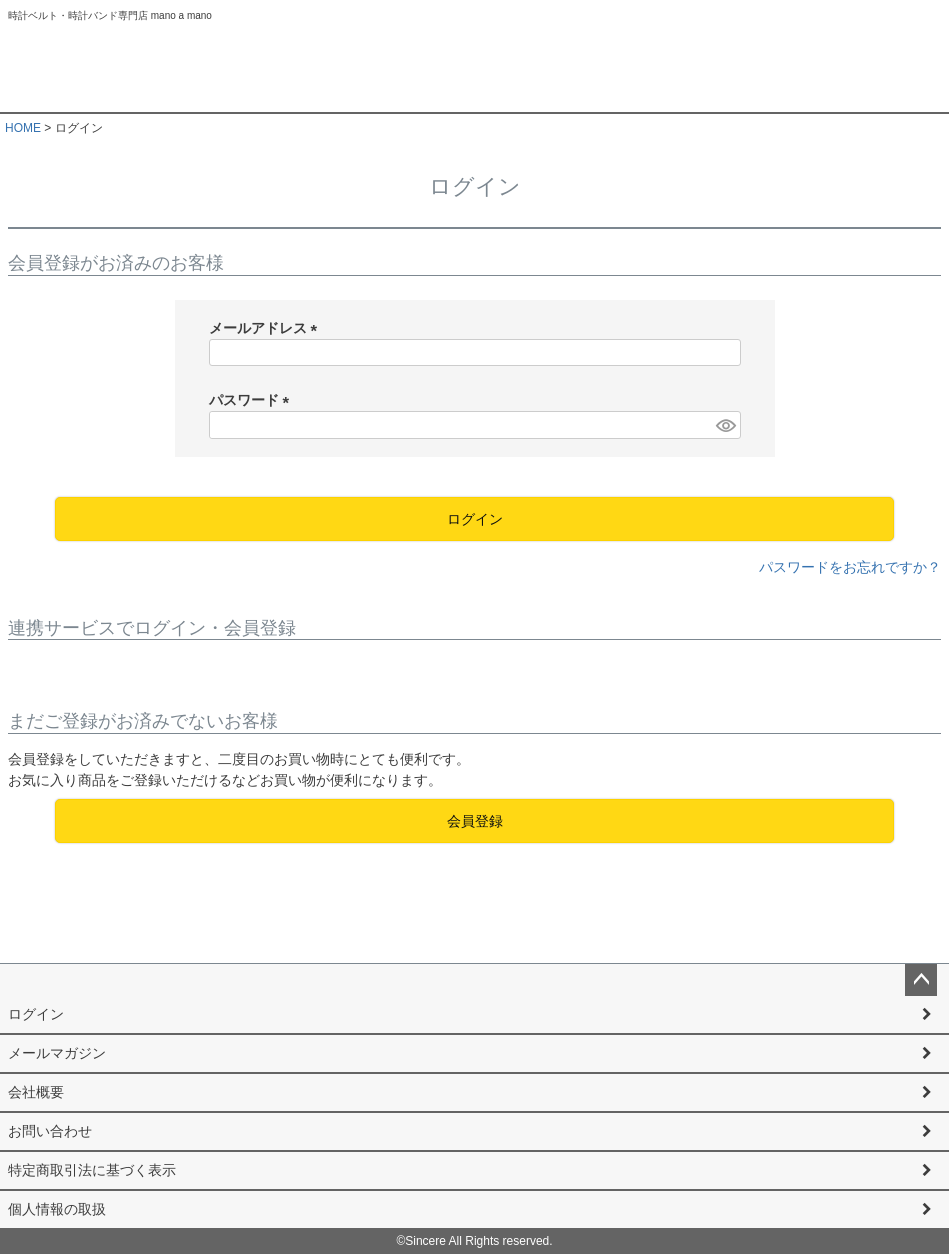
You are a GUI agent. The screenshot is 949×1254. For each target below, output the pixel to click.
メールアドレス (267, 328)
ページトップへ (921, 980)
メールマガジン (57, 1053)
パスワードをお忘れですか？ (850, 567)
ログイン (36, 1014)
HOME (23, 128)
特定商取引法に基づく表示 (92, 1170)
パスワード (253, 400)
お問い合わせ (50, 1131)
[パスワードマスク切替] (725, 425)
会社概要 (36, 1092)
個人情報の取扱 (57, 1209)
